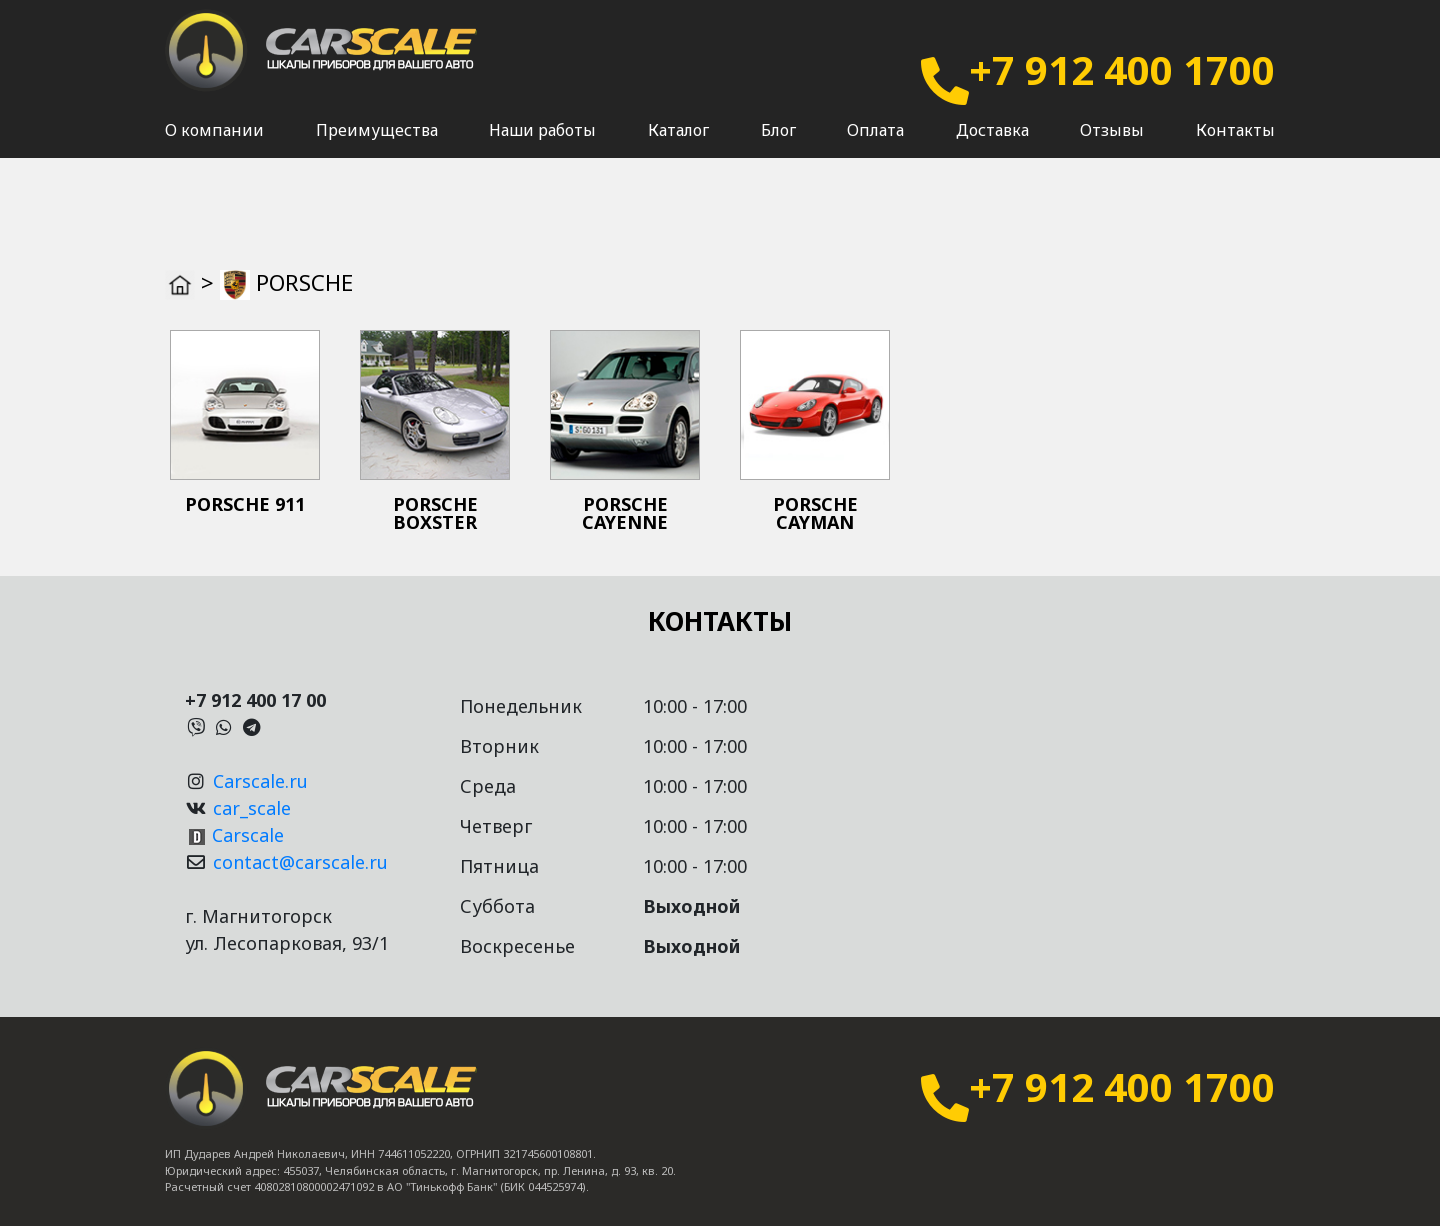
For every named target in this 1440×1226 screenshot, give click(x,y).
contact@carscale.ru (300, 862)
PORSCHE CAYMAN (815, 513)
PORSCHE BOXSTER (435, 513)
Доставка (992, 151)
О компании (214, 151)
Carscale (248, 835)
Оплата (875, 151)
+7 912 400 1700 (1122, 70)
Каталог (678, 151)
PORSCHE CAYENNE (625, 513)
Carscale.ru (260, 781)
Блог (778, 151)
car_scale (252, 808)
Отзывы (1112, 151)
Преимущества (377, 151)
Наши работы (542, 151)
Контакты (1235, 151)
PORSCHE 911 (245, 504)
